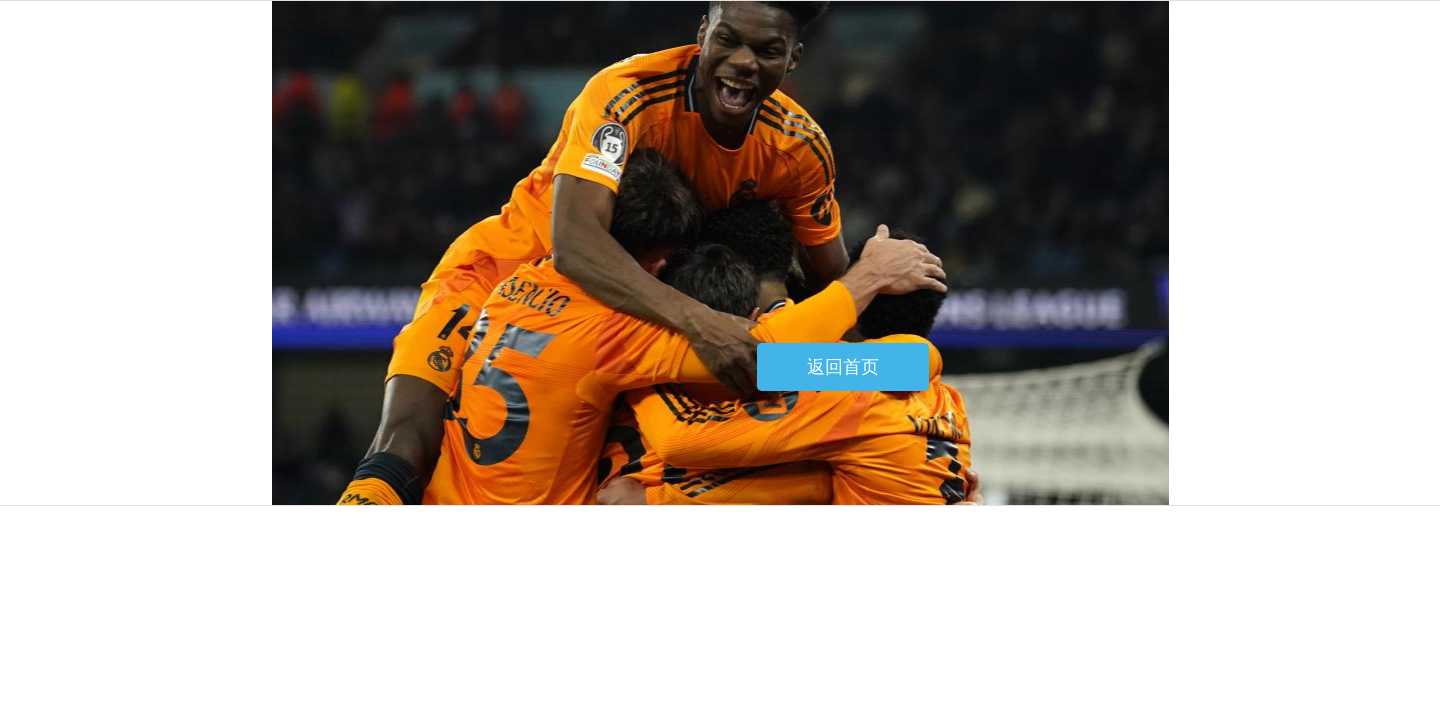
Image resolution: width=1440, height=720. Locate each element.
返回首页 (843, 367)
